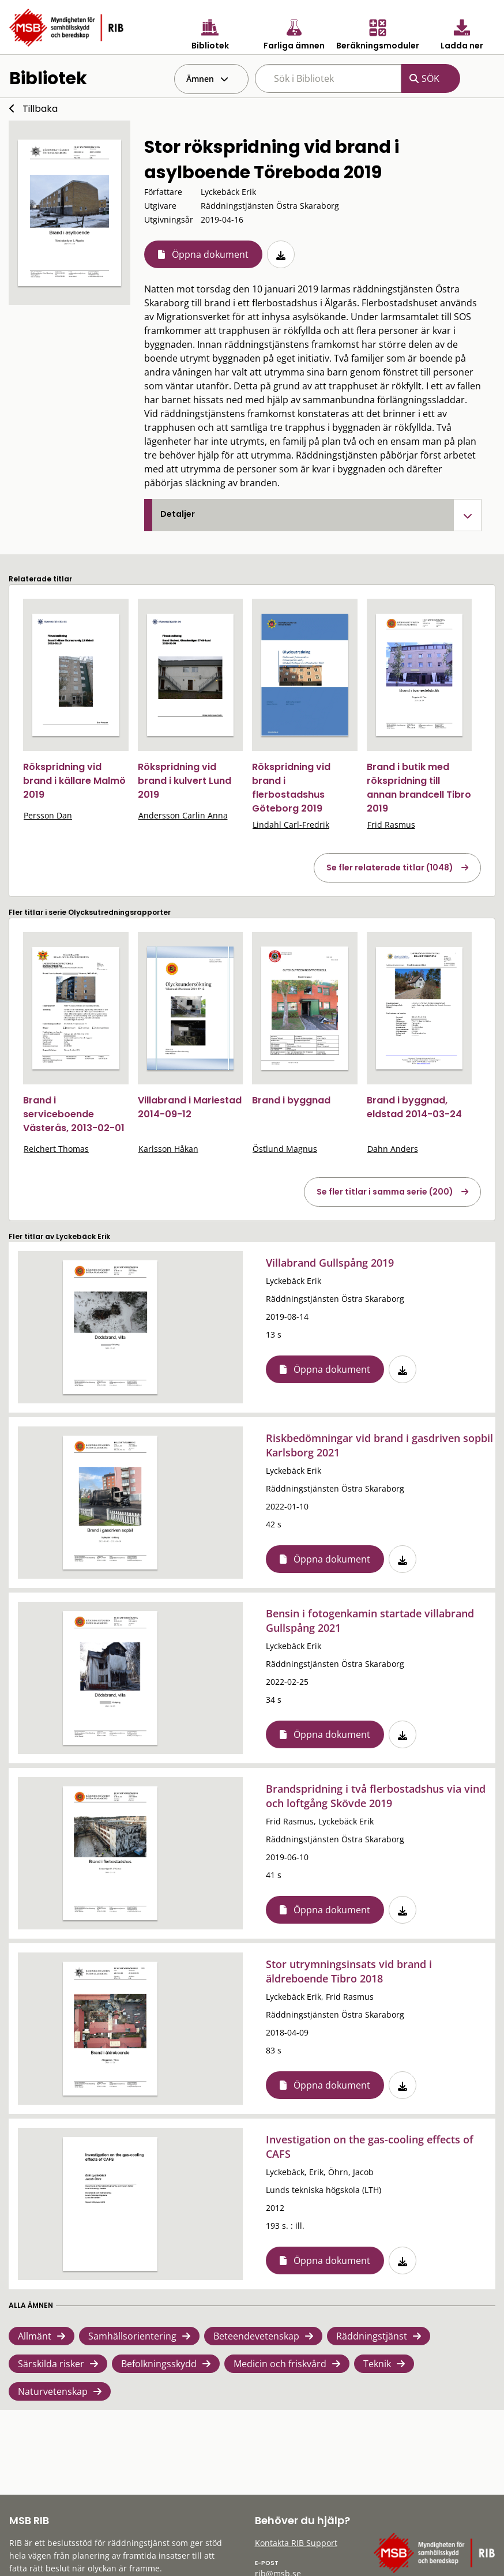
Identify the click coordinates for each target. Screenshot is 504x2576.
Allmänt (34, 2336)
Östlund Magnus (285, 1148)
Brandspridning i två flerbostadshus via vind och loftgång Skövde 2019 (376, 1796)
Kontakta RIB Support (296, 2542)
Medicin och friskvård (280, 2363)
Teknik (377, 2363)
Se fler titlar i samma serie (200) (385, 1191)
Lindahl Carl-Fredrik (291, 824)
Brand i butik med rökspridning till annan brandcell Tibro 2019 (419, 787)
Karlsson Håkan (168, 1148)
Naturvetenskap (53, 2391)
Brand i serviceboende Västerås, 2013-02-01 (74, 1114)
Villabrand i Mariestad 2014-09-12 (190, 1107)
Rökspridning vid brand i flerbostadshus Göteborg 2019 (291, 787)
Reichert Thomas (56, 1148)
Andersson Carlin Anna (183, 815)
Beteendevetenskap (256, 2336)
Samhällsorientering (132, 2336)
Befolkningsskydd (159, 2363)
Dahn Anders (392, 1148)
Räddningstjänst (371, 2336)
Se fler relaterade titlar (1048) (389, 867)
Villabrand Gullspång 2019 (330, 1263)
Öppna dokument (210, 254)
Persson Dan (48, 815)
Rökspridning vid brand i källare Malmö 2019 (74, 780)
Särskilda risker (51, 2363)
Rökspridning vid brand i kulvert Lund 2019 (184, 780)
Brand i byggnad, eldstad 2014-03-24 (414, 1107)
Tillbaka (40, 108)
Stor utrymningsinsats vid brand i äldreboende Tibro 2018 (349, 1971)
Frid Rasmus (391, 824)
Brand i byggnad (291, 1100)
